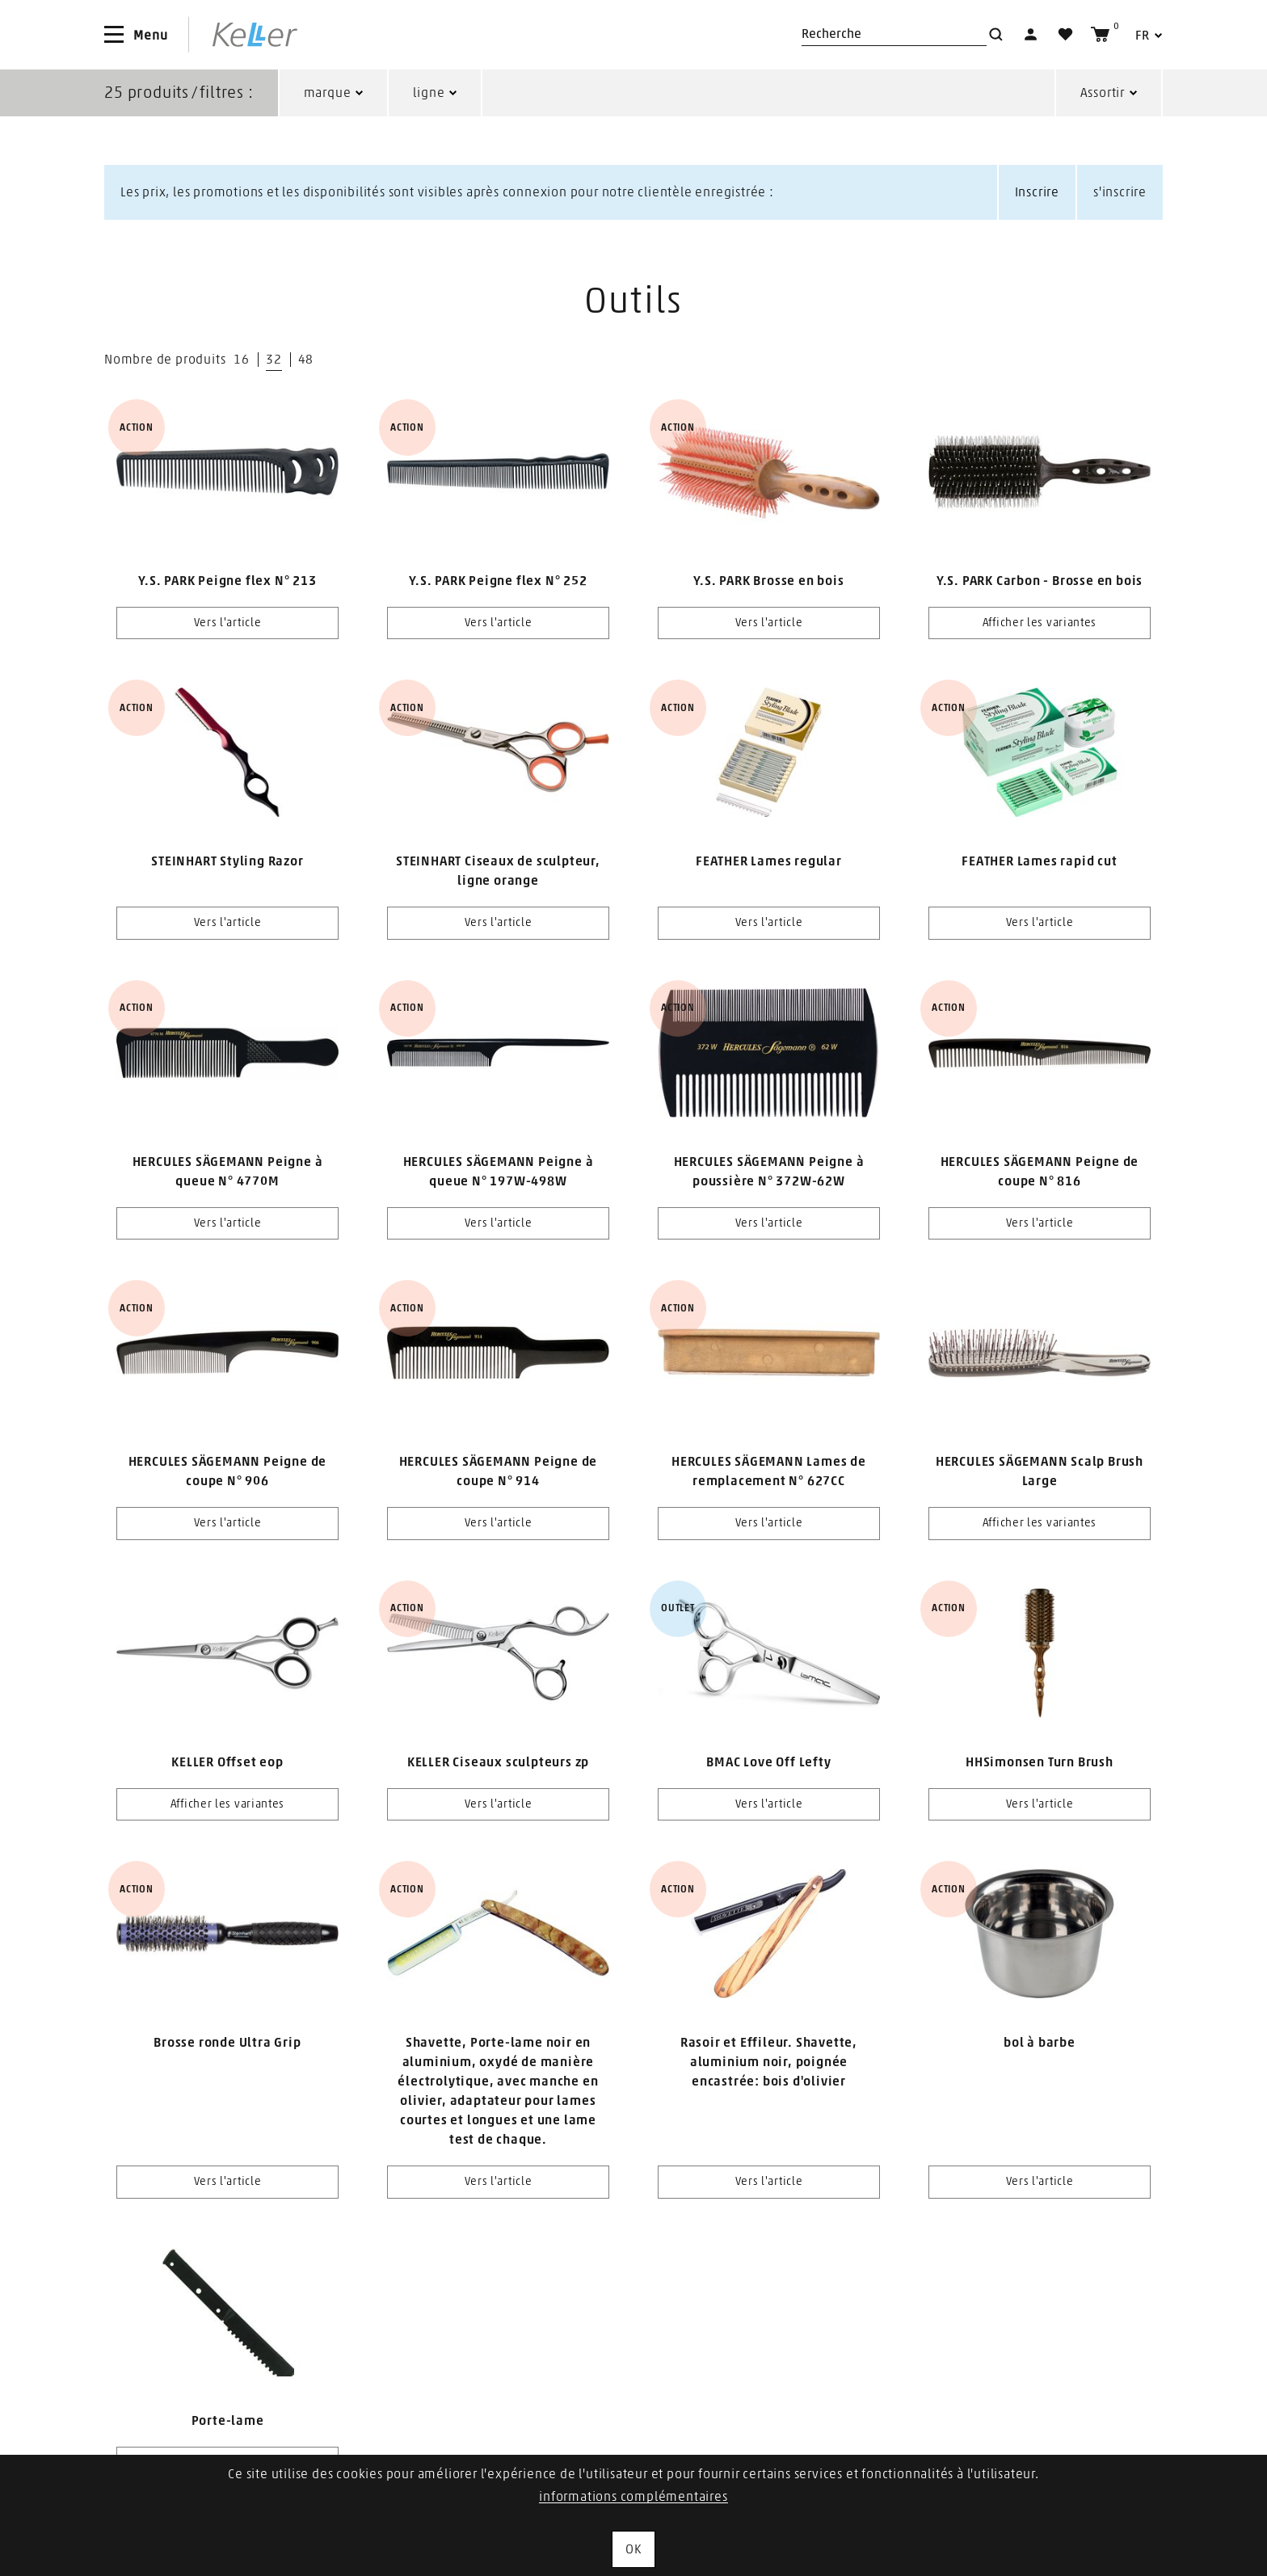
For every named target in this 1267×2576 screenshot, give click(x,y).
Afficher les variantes (1040, 623)
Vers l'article (228, 623)
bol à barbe (1039, 2042)
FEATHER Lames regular (769, 861)
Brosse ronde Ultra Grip (227, 2042)
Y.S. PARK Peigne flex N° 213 (227, 581)
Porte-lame (228, 2420)
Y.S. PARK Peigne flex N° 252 (498, 581)
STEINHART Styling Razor (227, 861)
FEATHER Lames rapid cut (1039, 861)
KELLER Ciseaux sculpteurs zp (498, 1762)
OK (633, 2549)
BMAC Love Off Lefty (768, 1762)
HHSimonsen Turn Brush (1039, 1762)
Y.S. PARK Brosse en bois (768, 581)
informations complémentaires (633, 2496)
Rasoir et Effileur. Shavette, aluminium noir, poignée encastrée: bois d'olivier (768, 2062)
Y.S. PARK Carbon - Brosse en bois (1040, 581)
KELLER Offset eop (227, 1762)
